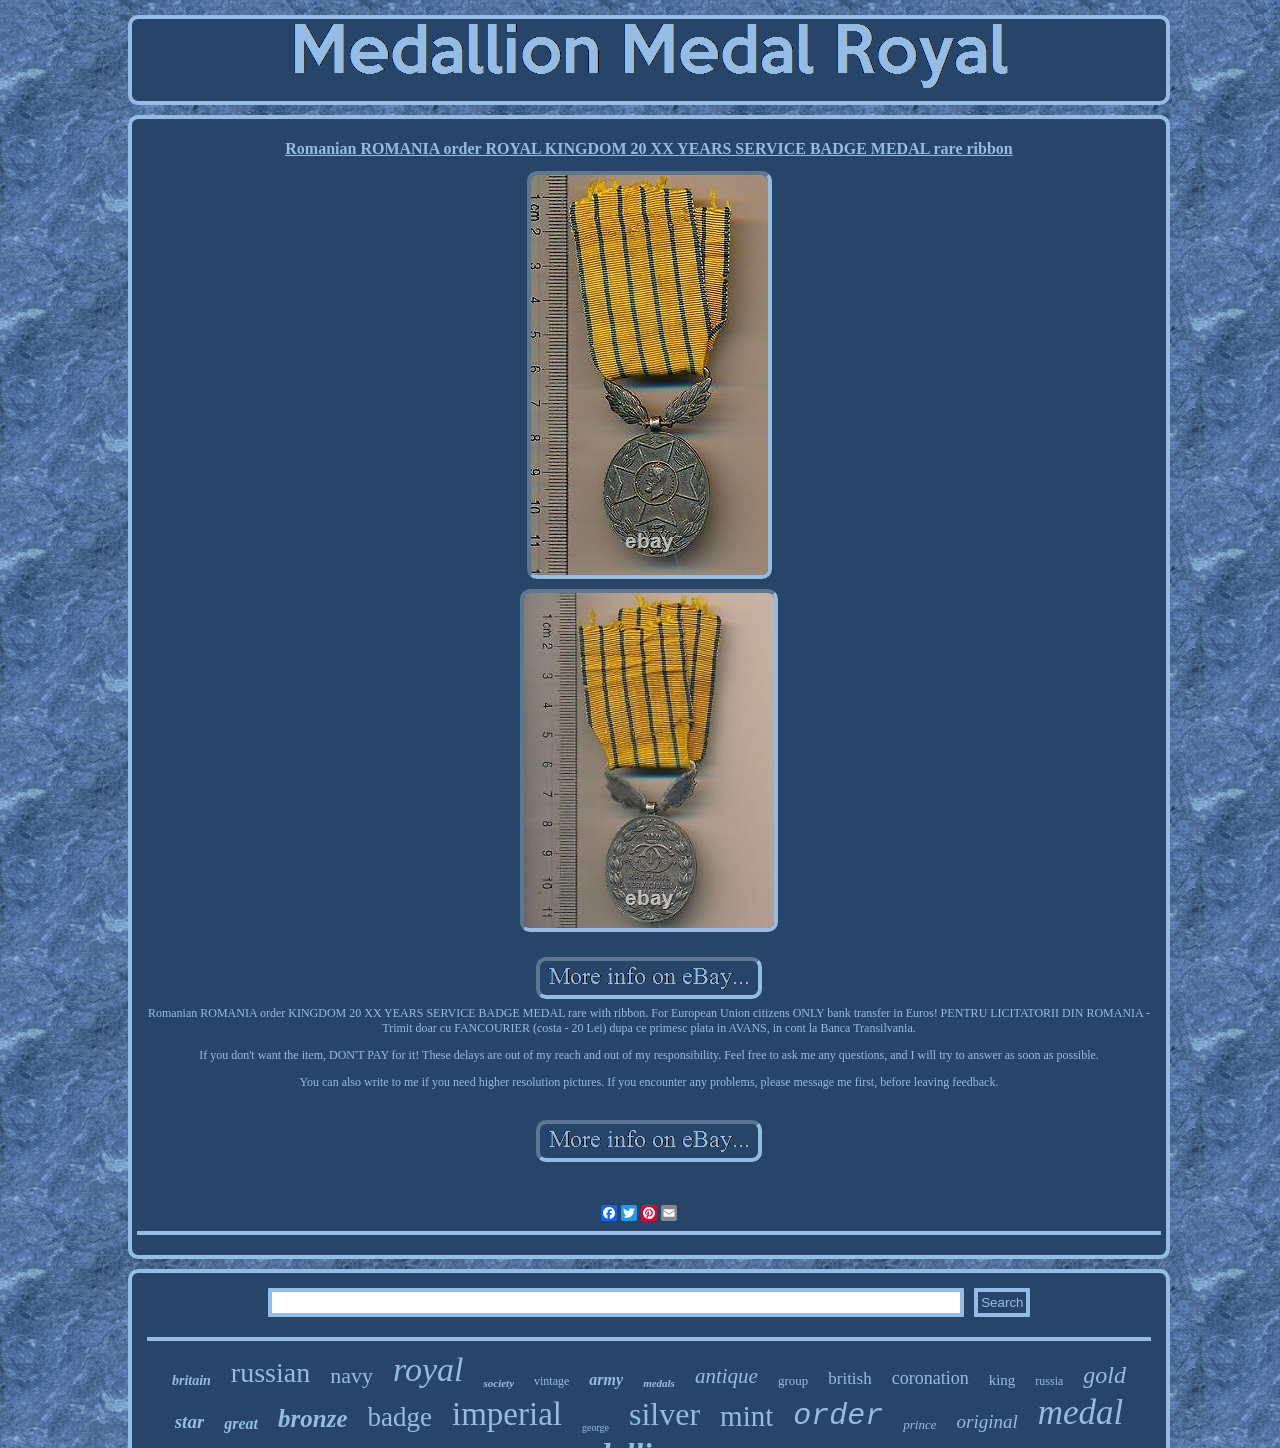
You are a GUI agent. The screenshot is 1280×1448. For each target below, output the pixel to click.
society (498, 1383)
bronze (312, 1418)
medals (659, 1383)
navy (351, 1375)
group (793, 1380)
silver (664, 1414)
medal (1081, 1412)
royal (428, 1369)
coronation (930, 1378)
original (987, 1421)
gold (1104, 1375)
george (595, 1427)
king (1002, 1380)
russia (1049, 1381)
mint (746, 1416)
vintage (551, 1381)
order (838, 1416)
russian (270, 1372)
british (849, 1378)
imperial (507, 1414)
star (190, 1421)
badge (400, 1417)
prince (919, 1424)
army (606, 1379)
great (241, 1423)
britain (191, 1380)
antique (726, 1376)
